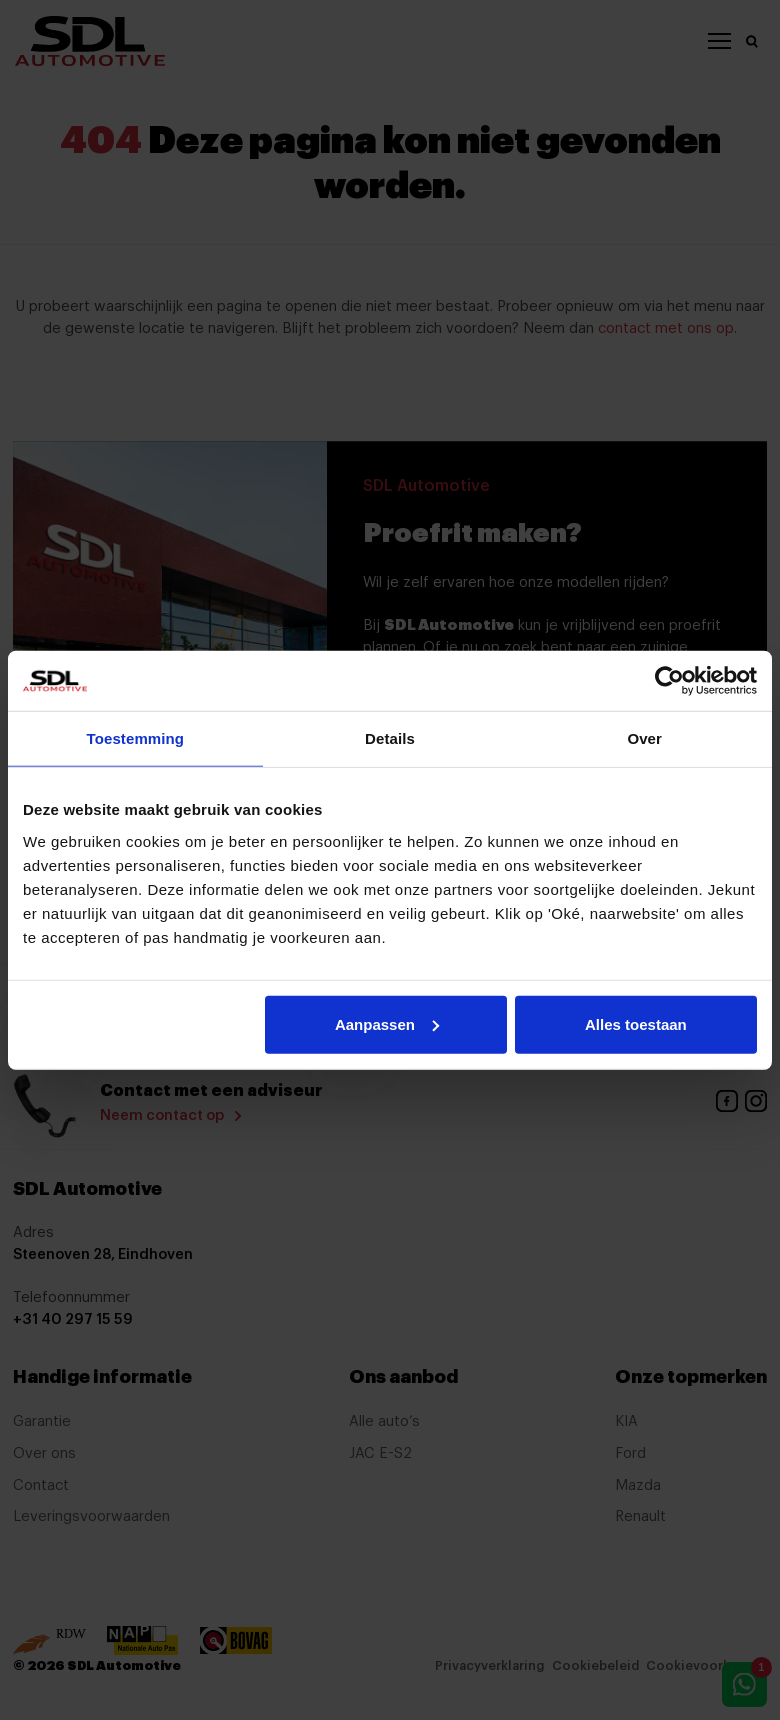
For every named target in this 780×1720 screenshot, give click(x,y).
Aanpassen (387, 1023)
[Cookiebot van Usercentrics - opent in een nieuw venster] (669, 681)
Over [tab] (644, 738)
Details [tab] (390, 738)
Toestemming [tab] (136, 738)
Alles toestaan (636, 1023)
